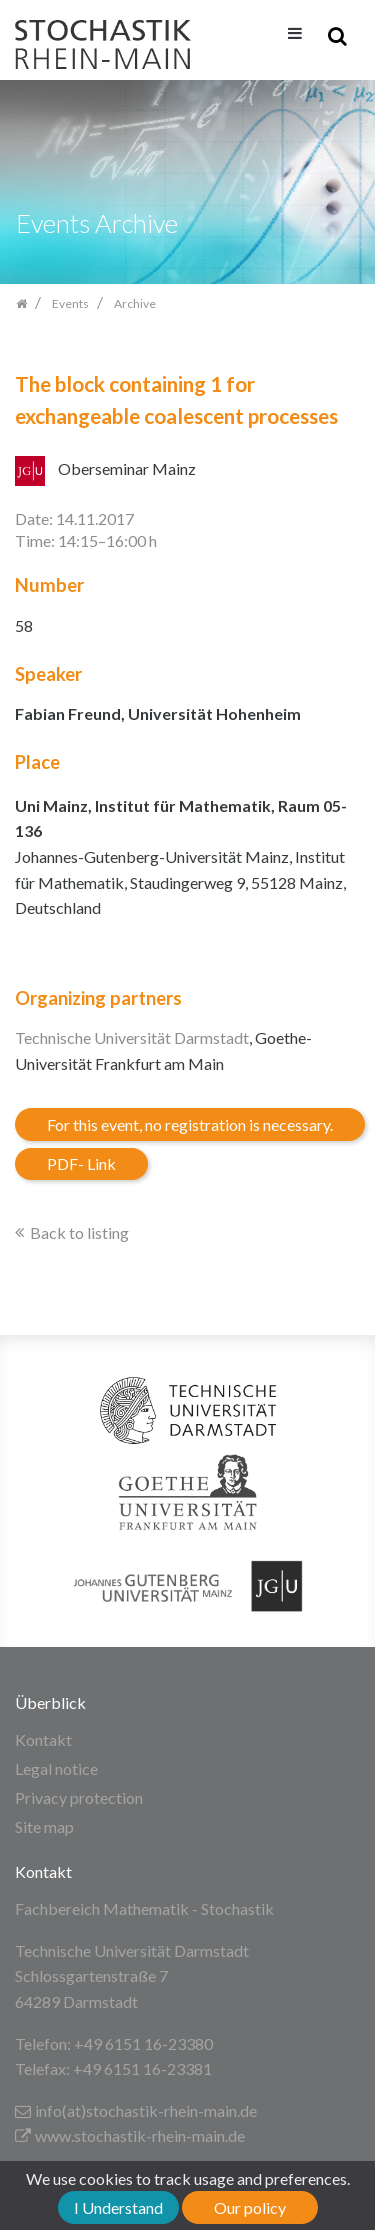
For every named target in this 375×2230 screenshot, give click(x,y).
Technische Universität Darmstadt (132, 1037)
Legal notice (56, 1768)
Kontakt (43, 1739)
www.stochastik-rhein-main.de (130, 2135)
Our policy (250, 2207)
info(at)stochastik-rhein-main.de (136, 2110)
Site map (44, 1826)
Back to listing (79, 1232)
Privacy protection (79, 1797)
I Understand (118, 2207)
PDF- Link (81, 1163)
